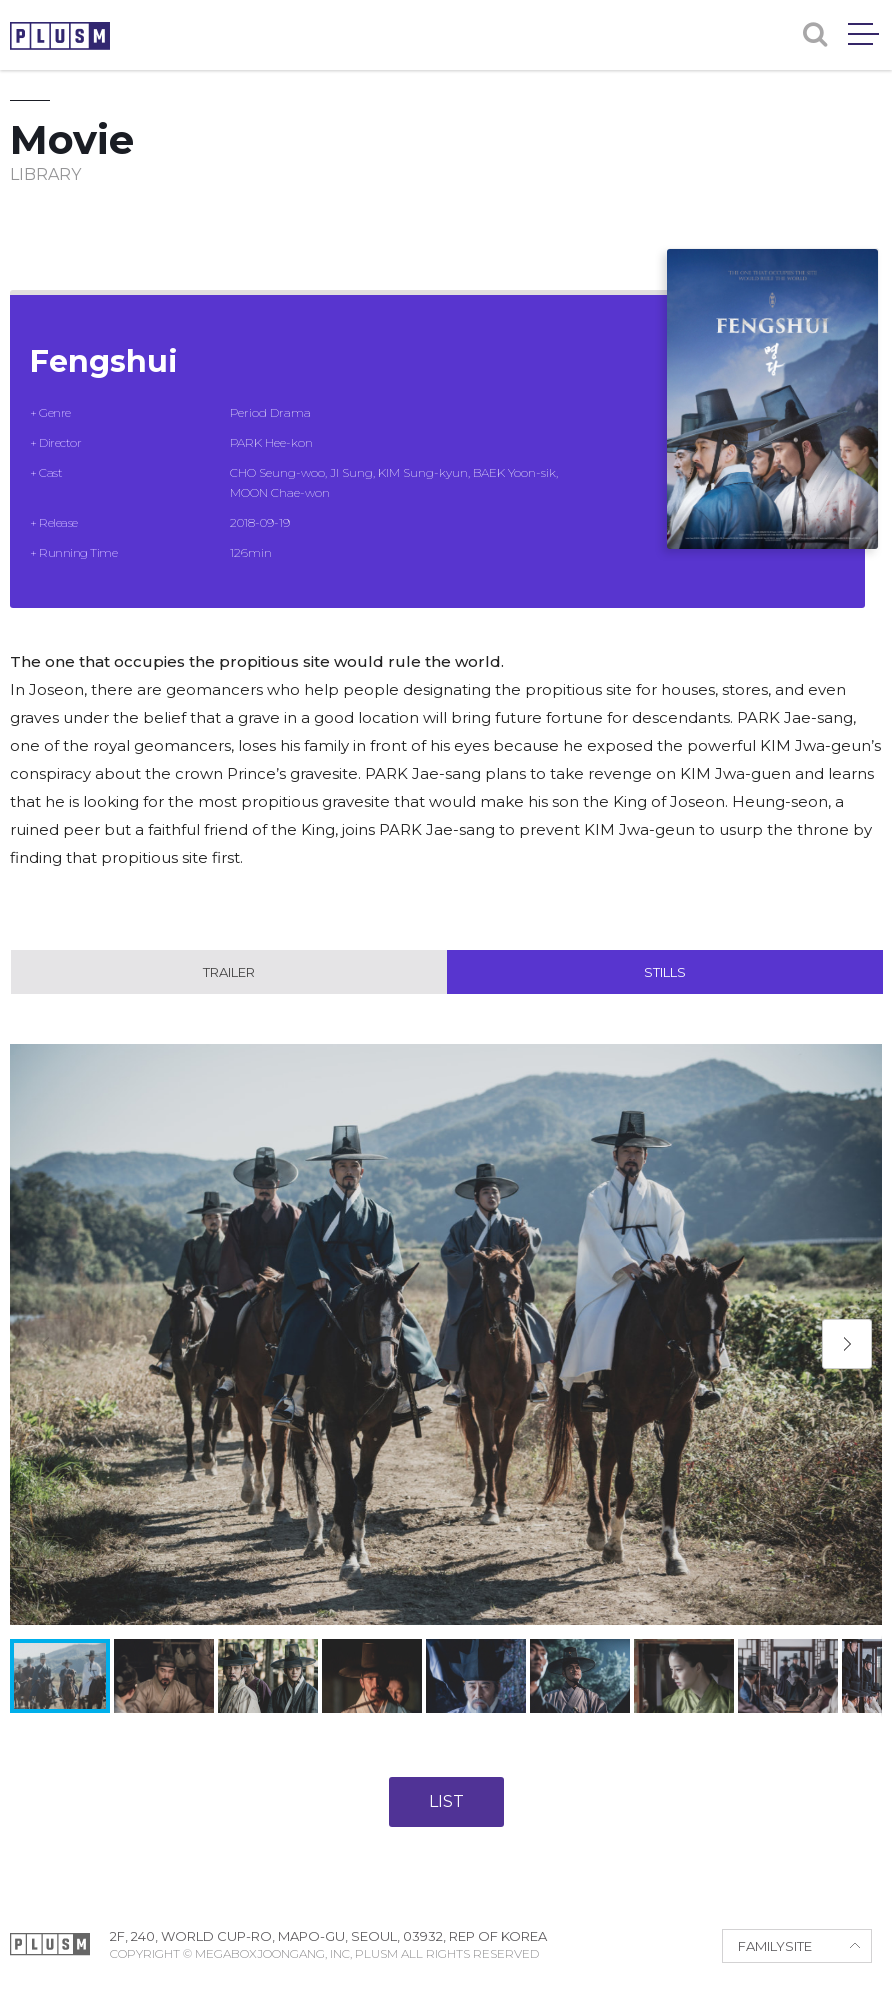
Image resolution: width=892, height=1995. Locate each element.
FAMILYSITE (775, 1946)
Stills (665, 972)
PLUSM (60, 36)
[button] (847, 1344)
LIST (446, 1801)
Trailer (229, 972)
